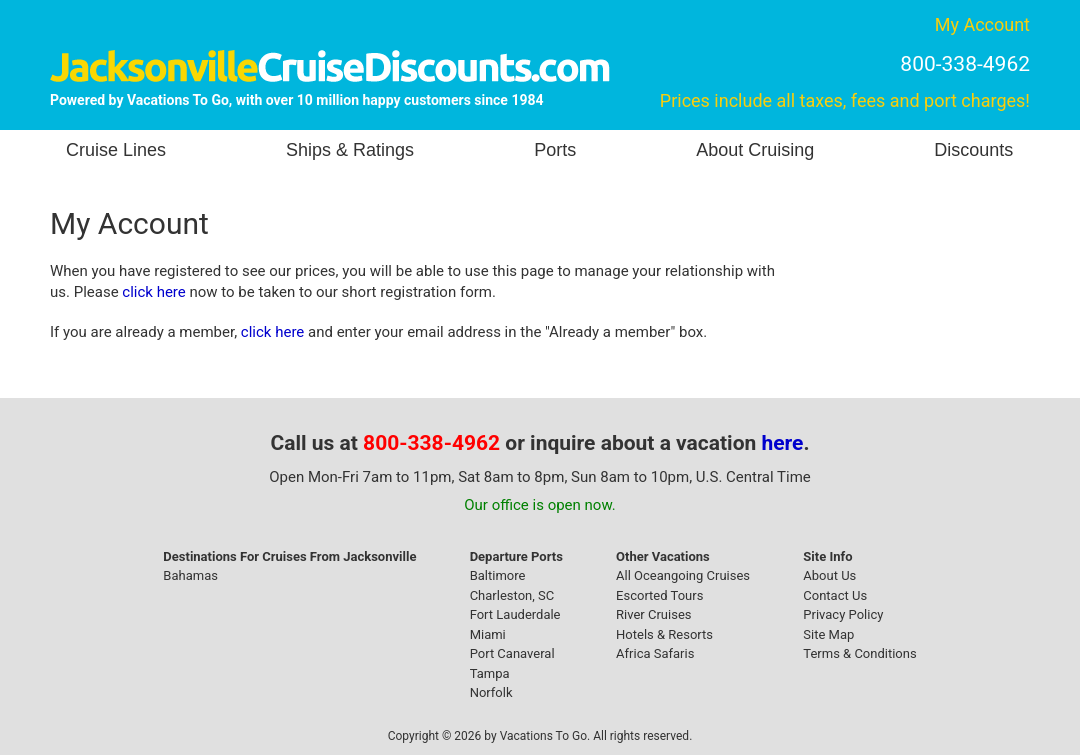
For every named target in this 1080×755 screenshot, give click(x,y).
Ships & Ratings (350, 150)
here (783, 443)
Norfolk (491, 692)
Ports (555, 150)
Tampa (490, 673)
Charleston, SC (512, 595)
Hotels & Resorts (664, 634)
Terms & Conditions (859, 653)
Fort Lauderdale (515, 614)
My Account (982, 24)
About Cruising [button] (755, 150)
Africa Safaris (655, 653)
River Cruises (653, 614)
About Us (829, 575)
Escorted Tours (659, 595)
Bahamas (190, 575)
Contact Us (835, 595)
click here (153, 292)
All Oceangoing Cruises (683, 575)
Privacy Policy (843, 614)
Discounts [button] (973, 150)
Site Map (828, 634)
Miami (488, 634)
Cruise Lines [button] (116, 150)
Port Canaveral (512, 653)
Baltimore (498, 575)
